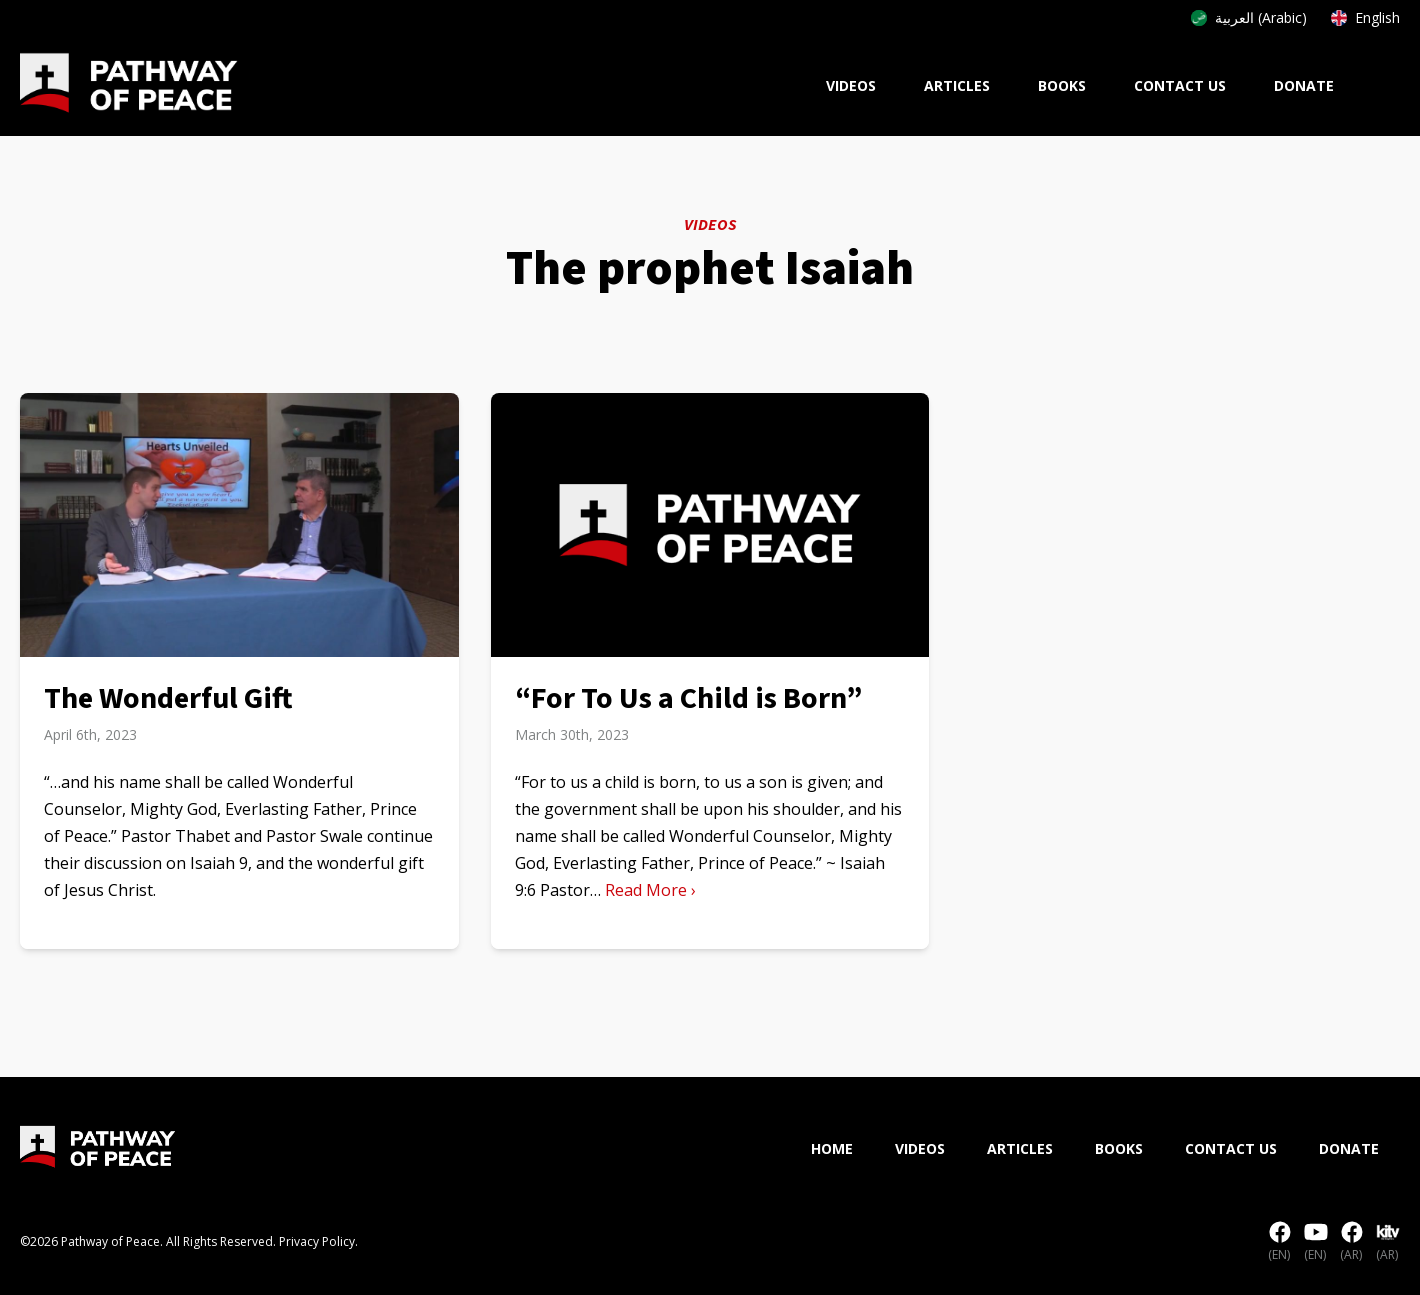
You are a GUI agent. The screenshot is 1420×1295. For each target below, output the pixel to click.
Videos (851, 85)
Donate (1304, 85)
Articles (957, 85)
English (1365, 17)
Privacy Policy (317, 1241)
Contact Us (1180, 85)
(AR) (1352, 1242)
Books (1062, 85)
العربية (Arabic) (1249, 17)
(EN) (1280, 1242)
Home (832, 1148)
